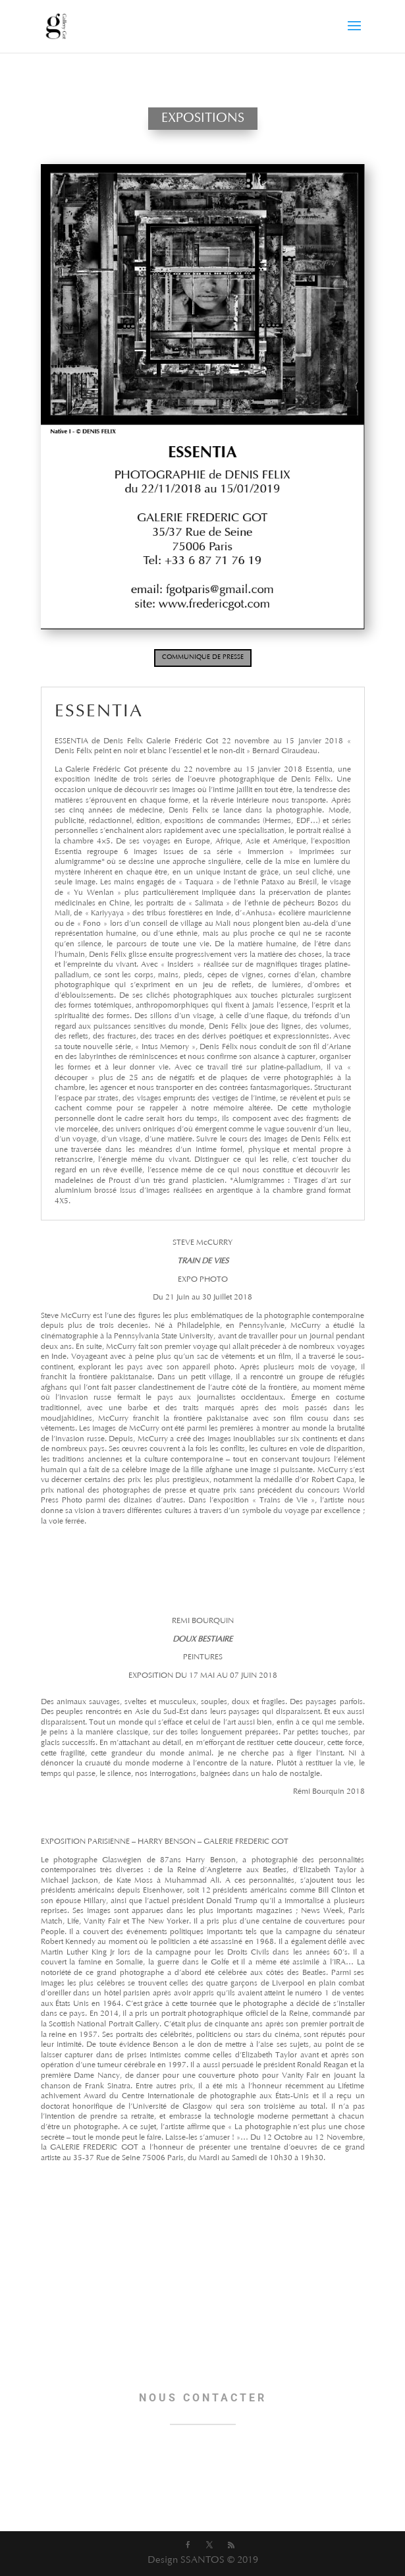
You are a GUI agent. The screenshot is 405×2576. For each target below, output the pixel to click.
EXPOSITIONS (202, 118)
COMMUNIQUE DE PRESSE (203, 657)
